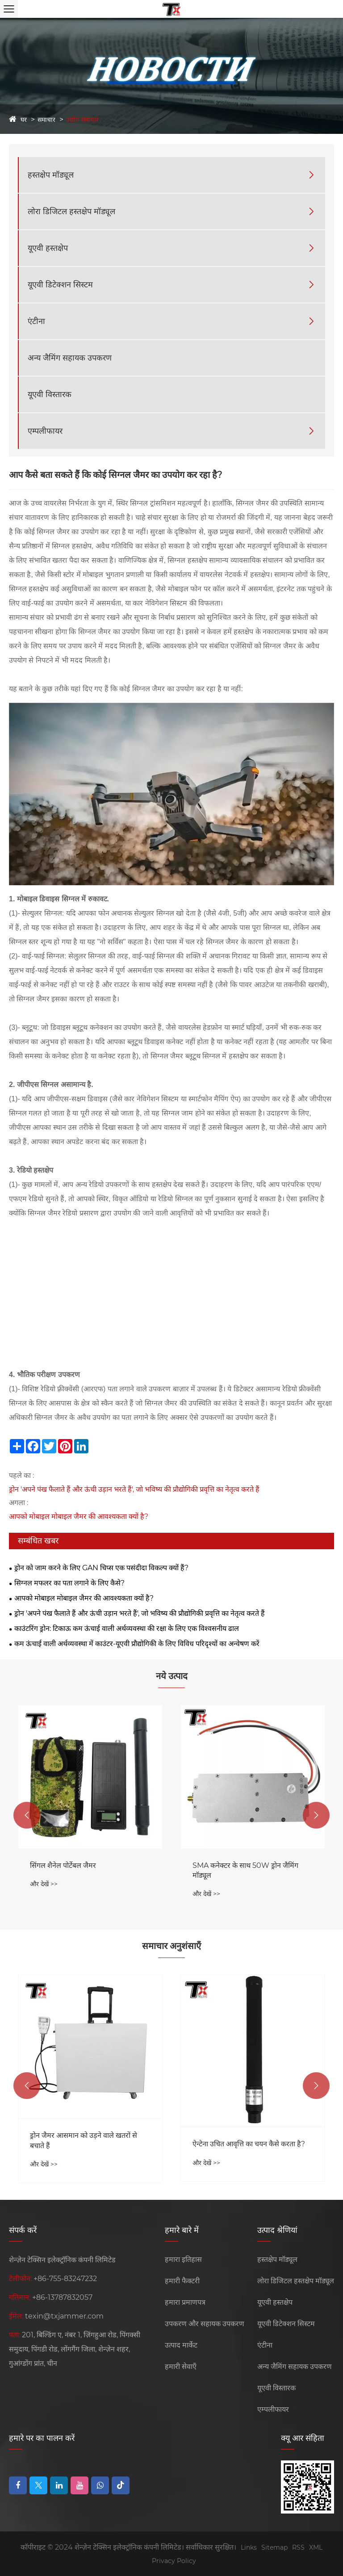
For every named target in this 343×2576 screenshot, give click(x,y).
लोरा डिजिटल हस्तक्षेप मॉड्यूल (71, 211)
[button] (26, 1815)
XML (315, 2547)
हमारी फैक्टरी (182, 2281)
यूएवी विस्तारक (49, 394)
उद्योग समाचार (82, 120)
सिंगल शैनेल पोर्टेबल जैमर (63, 1865)
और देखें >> (44, 1884)
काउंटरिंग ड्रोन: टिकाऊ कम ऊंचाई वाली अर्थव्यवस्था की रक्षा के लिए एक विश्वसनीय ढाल (126, 1628)
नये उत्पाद (172, 1676)
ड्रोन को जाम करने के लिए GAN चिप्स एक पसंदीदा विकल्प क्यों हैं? (101, 1568)
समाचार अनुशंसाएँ (171, 1946)
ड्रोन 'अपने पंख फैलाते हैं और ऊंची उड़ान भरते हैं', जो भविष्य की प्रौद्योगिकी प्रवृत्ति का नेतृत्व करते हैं (134, 1489)
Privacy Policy (174, 2561)
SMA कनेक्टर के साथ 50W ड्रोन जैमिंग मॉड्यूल (245, 1870)
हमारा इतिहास (183, 2259)
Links (249, 2547)
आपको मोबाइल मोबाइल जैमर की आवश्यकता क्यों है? (78, 1516)
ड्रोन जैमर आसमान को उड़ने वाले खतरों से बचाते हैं (83, 2140)
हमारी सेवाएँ (181, 2366)
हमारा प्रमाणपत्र (185, 2302)
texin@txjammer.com (64, 2316)
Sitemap (274, 2547)
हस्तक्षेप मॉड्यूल (51, 175)
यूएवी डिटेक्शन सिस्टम (60, 285)
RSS (298, 2547)
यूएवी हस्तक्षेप (48, 248)
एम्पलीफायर (45, 431)
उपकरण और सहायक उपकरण (204, 2323)
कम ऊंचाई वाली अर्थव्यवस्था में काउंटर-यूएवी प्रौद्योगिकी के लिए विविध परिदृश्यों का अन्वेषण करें (136, 1643)
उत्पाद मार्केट (181, 2345)
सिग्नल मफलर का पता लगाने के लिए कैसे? (69, 1583)
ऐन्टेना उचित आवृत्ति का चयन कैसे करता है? (248, 2144)
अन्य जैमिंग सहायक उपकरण (70, 358)
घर (24, 120)
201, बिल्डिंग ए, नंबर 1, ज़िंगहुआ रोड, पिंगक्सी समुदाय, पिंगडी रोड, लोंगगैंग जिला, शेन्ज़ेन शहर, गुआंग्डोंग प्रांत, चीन (74, 2349)
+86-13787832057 (62, 2297)
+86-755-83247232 (65, 2278)
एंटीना (36, 321)
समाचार (46, 120)
